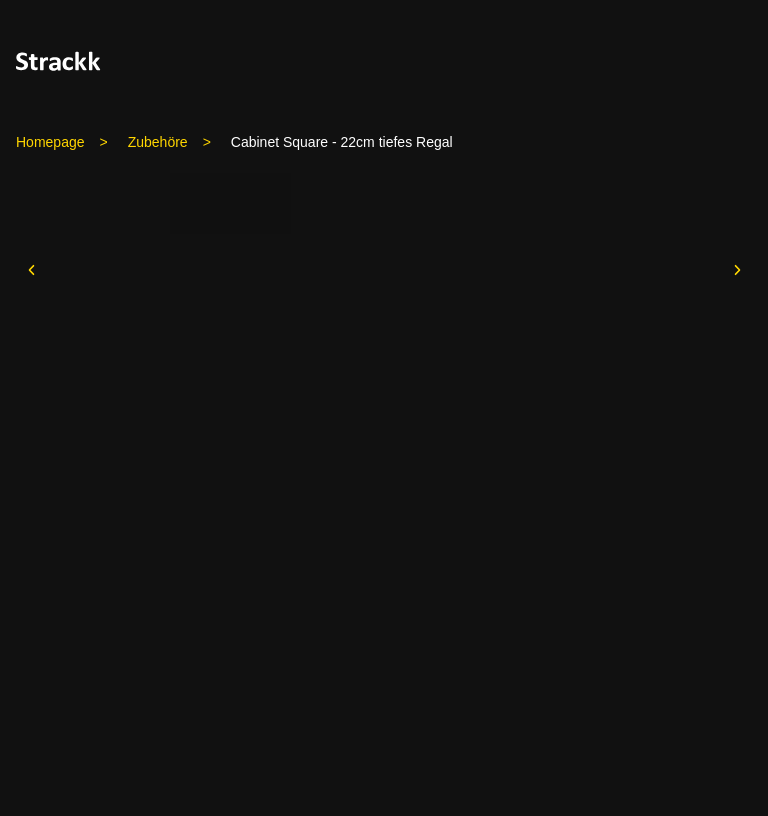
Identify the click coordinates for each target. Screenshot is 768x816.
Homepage (50, 142)
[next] (737, 270)
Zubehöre (158, 142)
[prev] (31, 270)
